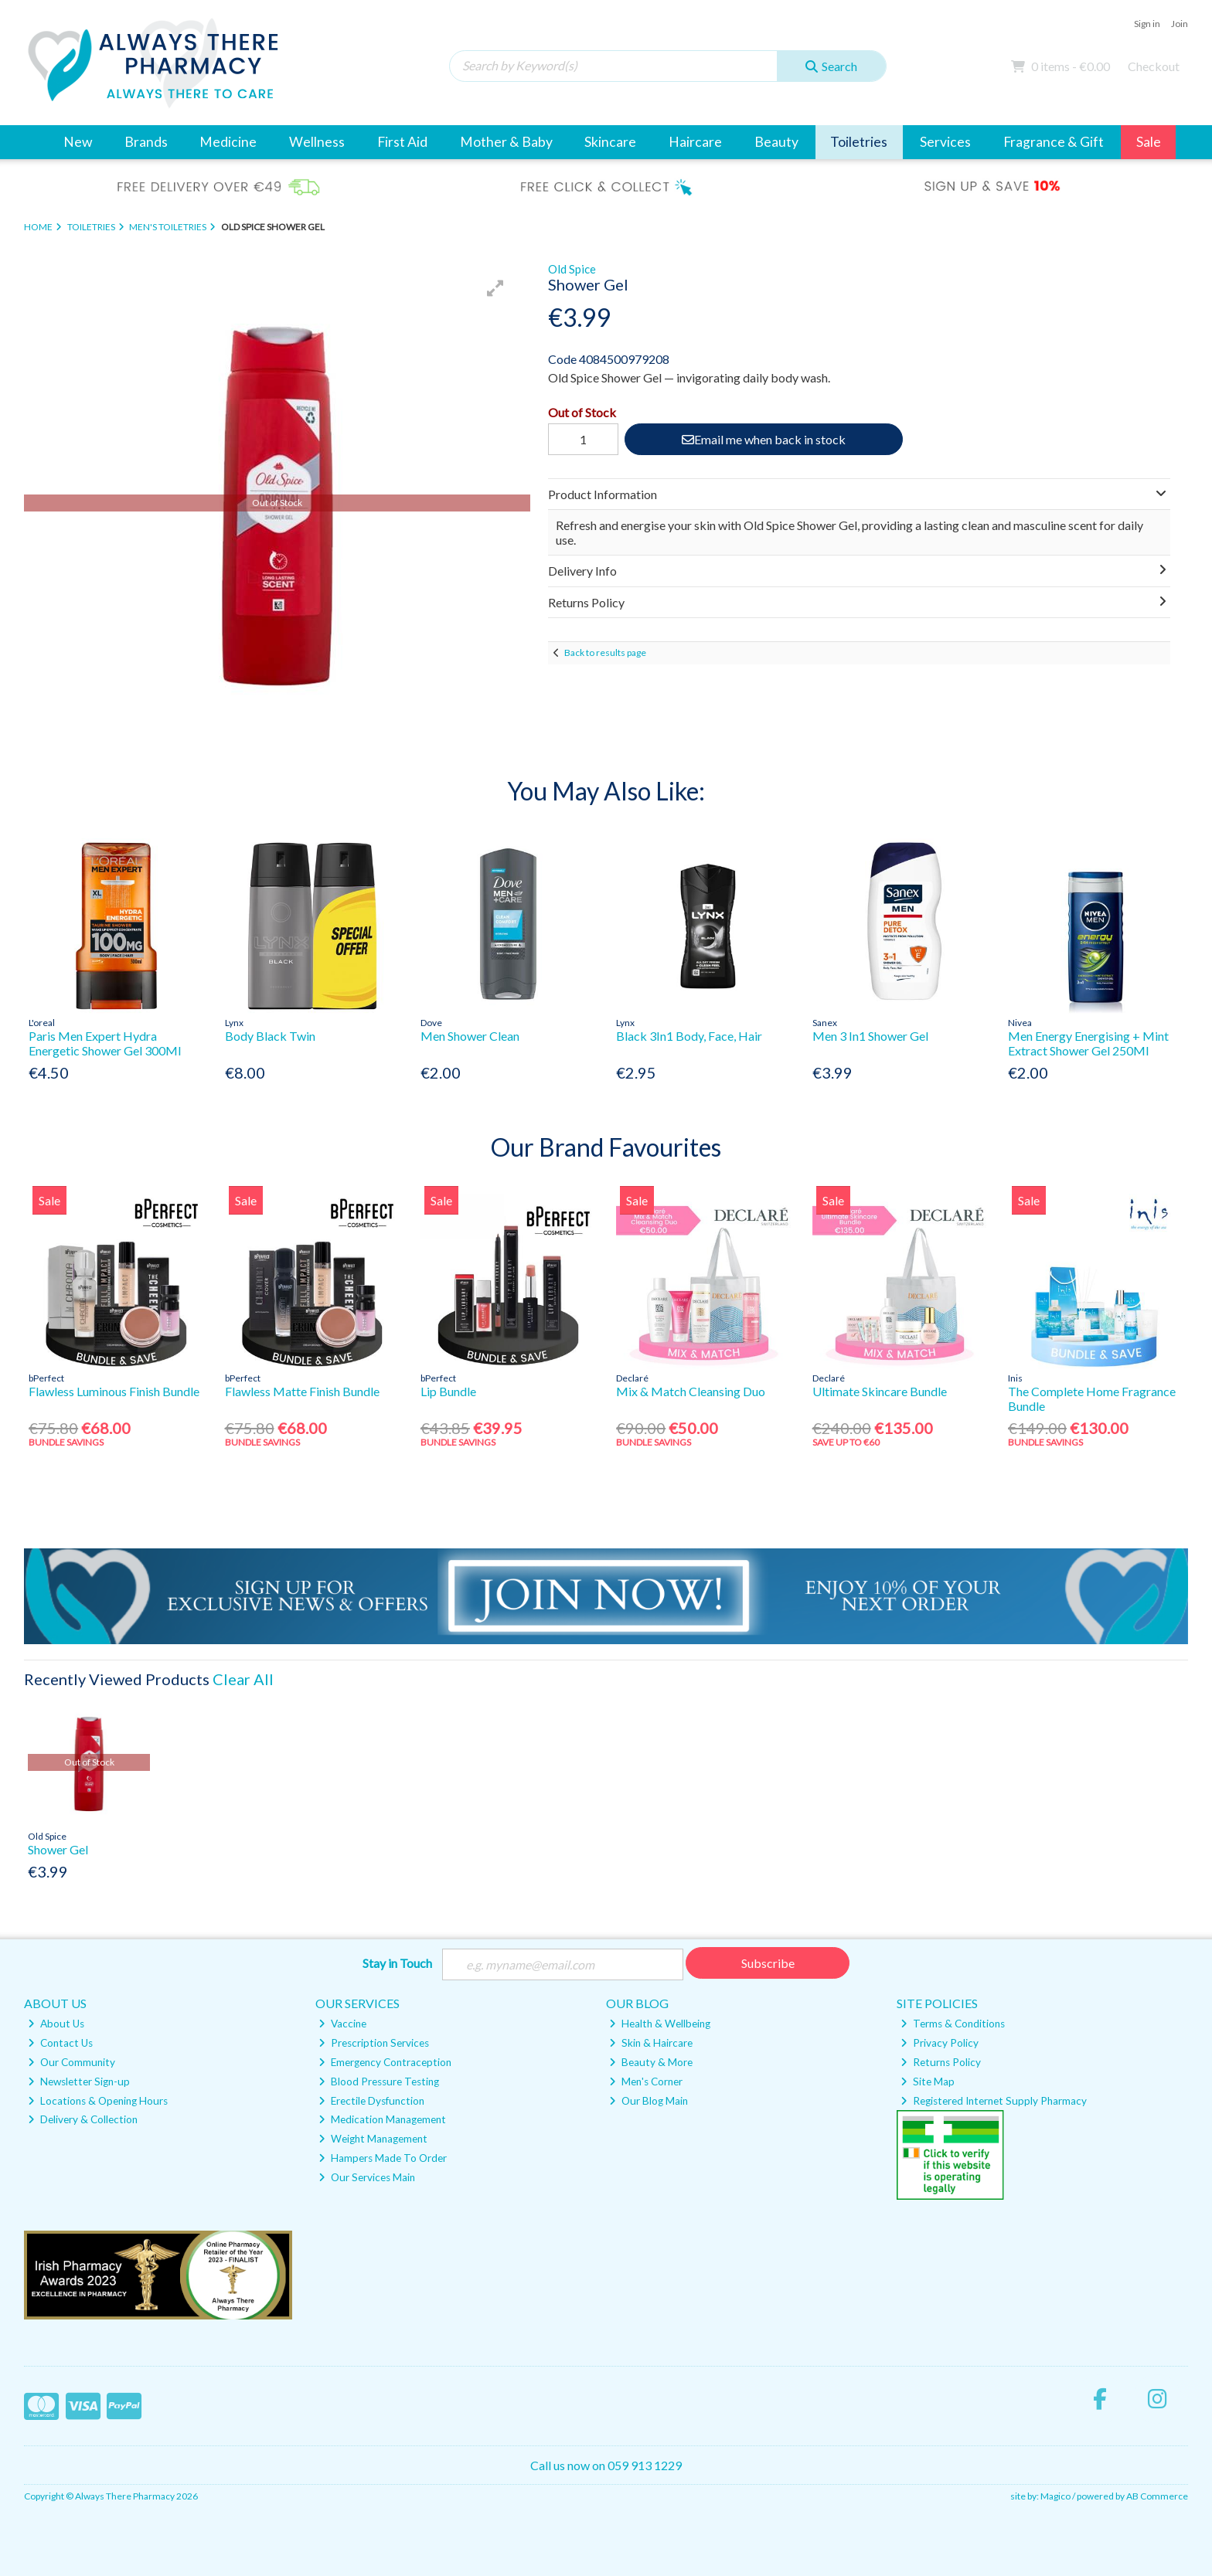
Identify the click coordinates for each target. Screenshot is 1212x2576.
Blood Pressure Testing (378, 2081)
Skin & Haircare (651, 2043)
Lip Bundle (448, 1391)
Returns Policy (940, 2062)
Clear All (243, 1679)
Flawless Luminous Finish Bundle (114, 1391)
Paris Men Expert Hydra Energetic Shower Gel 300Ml (105, 1043)
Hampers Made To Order (382, 2158)
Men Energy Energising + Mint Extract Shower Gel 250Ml (1088, 1043)
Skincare (610, 142)
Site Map (927, 2081)
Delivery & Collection (83, 2120)
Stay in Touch (397, 1963)
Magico (1055, 2496)
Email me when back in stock (763, 439)
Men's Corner (646, 2081)
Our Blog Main (648, 2101)
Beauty (776, 142)
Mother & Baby (506, 142)
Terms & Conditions (952, 2023)
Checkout (1154, 66)
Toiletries (858, 142)
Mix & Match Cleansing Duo (690, 1391)
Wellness (317, 142)
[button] (495, 288)
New (77, 142)
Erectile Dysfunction (371, 2101)
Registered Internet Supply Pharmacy (993, 2101)
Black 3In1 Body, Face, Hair (689, 1035)
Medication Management (382, 2120)
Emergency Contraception (384, 2062)
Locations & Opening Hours (98, 2101)
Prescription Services (373, 2043)
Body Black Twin (270, 1035)
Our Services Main (366, 2177)
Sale (1148, 142)
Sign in (1147, 23)
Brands (146, 142)
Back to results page (605, 652)
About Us (56, 2023)
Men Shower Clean (469, 1035)
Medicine (228, 142)
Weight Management (372, 2139)
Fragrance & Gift (1053, 142)
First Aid (402, 142)
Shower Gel (58, 1849)
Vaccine (342, 2023)
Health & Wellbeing (659, 2023)
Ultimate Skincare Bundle (879, 1391)
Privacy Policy (939, 2043)
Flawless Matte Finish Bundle (302, 1391)
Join (1179, 23)
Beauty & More (651, 2062)
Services (945, 142)
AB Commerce (1157, 2496)
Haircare (695, 142)
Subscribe (768, 1963)
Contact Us (60, 2043)
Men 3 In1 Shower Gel (870, 1035)
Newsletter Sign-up (79, 2081)
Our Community (71, 2062)
